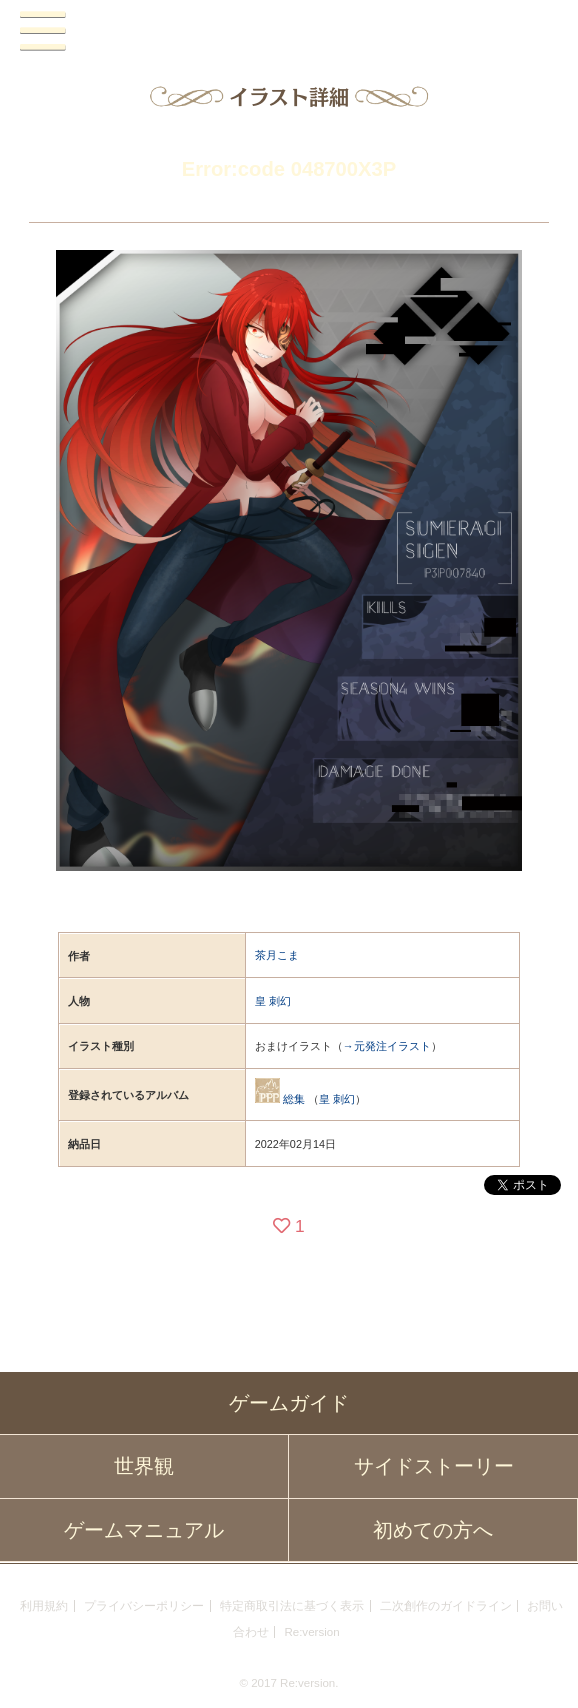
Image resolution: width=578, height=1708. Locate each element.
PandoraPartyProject (289, 31)
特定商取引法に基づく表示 (292, 1606)
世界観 (144, 1466)
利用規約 (44, 1606)
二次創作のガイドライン (446, 1606)
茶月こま (277, 955)
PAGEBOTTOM (543, 1670)
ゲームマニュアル (144, 1530)
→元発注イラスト (387, 1046)
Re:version (311, 1632)
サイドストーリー (434, 1466)
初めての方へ (433, 1530)
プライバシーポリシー (144, 1606)
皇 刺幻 (273, 1001)
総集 (294, 1099)
